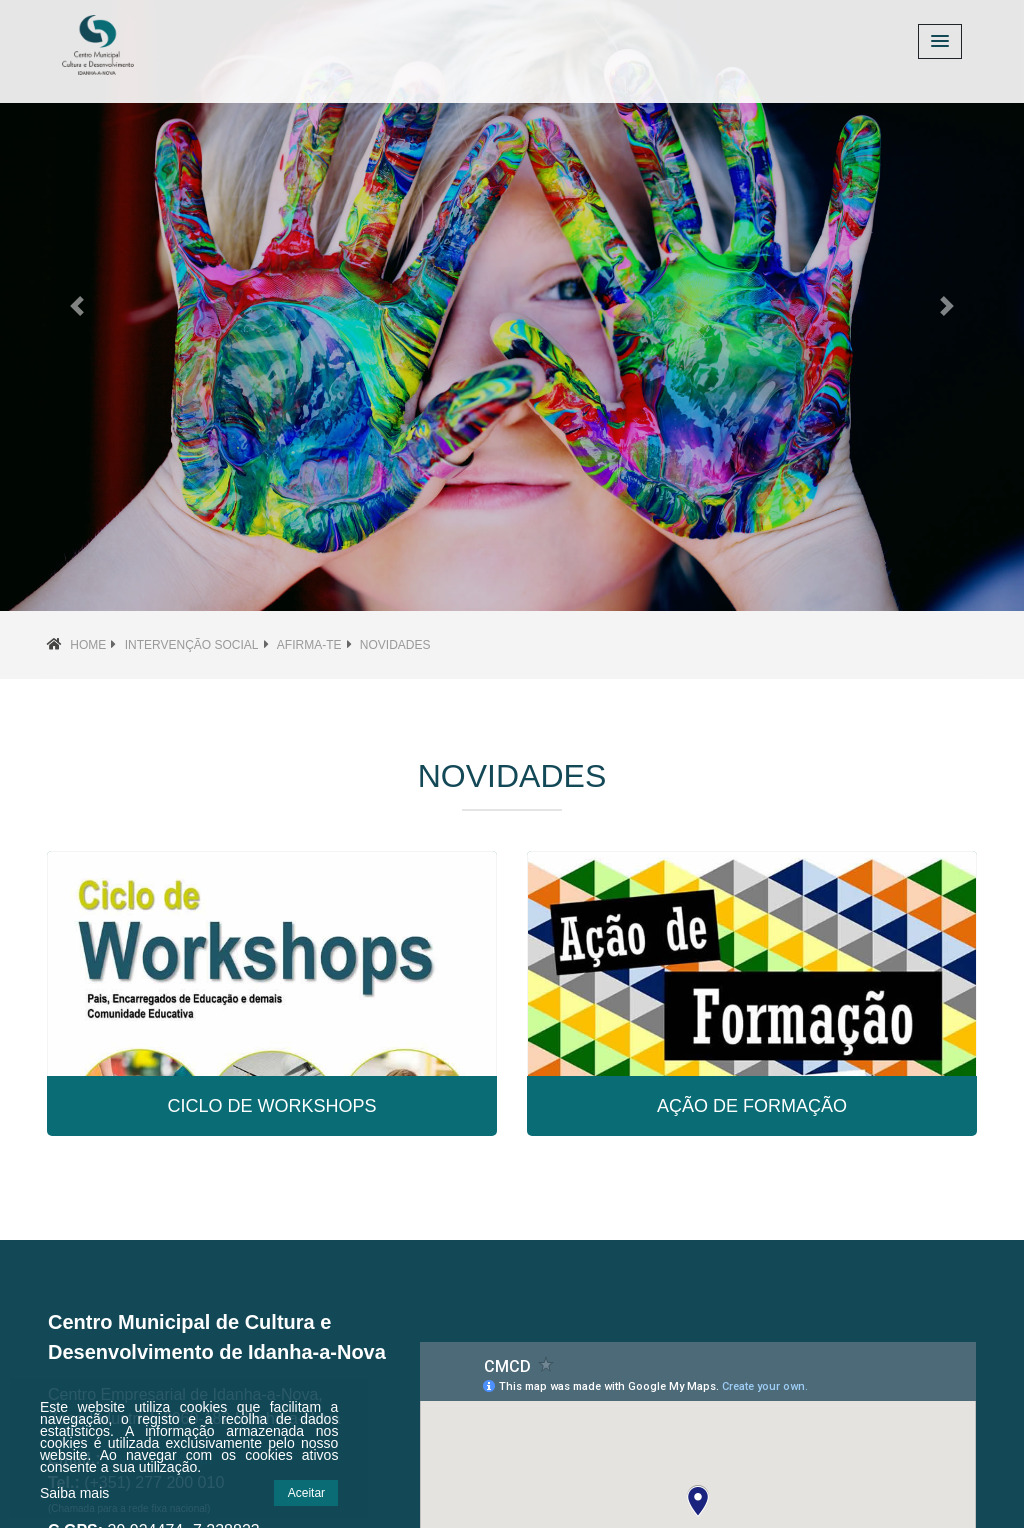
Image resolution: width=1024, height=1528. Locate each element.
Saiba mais (74, 1493)
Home (88, 645)
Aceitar (306, 1493)
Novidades (395, 645)
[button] (77, 305)
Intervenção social (192, 645)
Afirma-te (309, 645)
